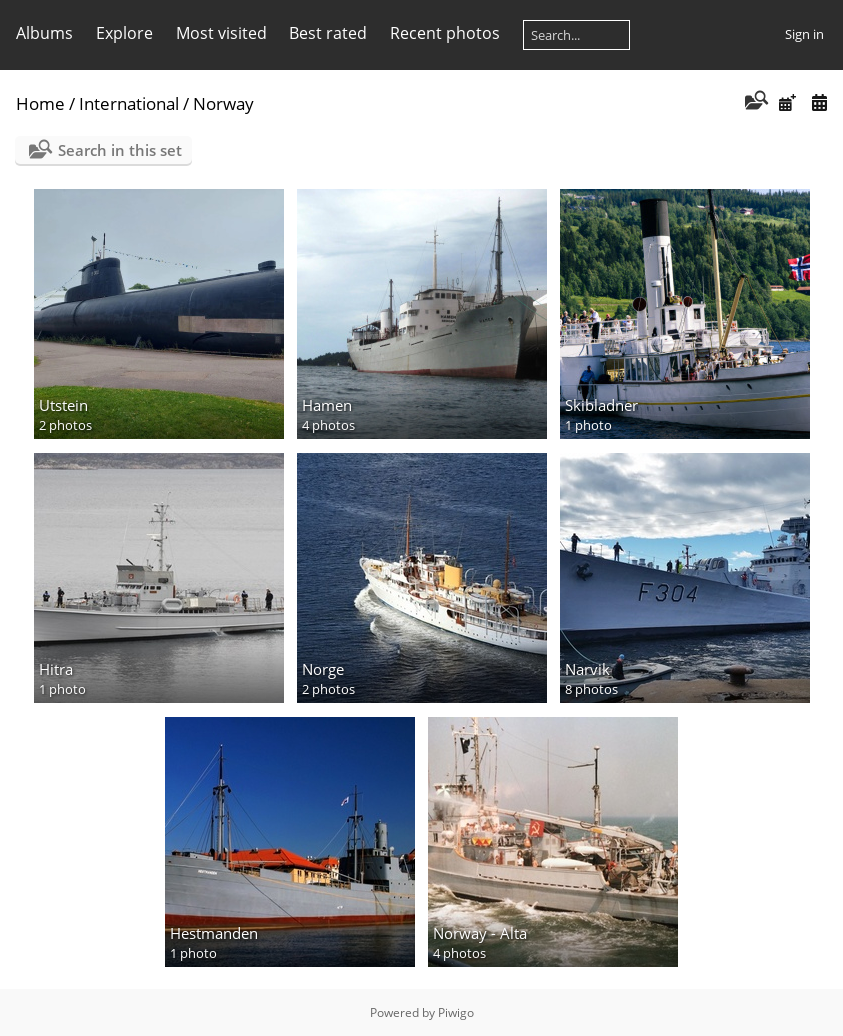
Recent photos (445, 33)
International (129, 103)
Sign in (804, 34)
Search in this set (120, 150)
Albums (44, 33)
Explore (124, 33)
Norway (223, 103)
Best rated (328, 33)
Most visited (221, 33)
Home (40, 103)
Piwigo (456, 1012)
